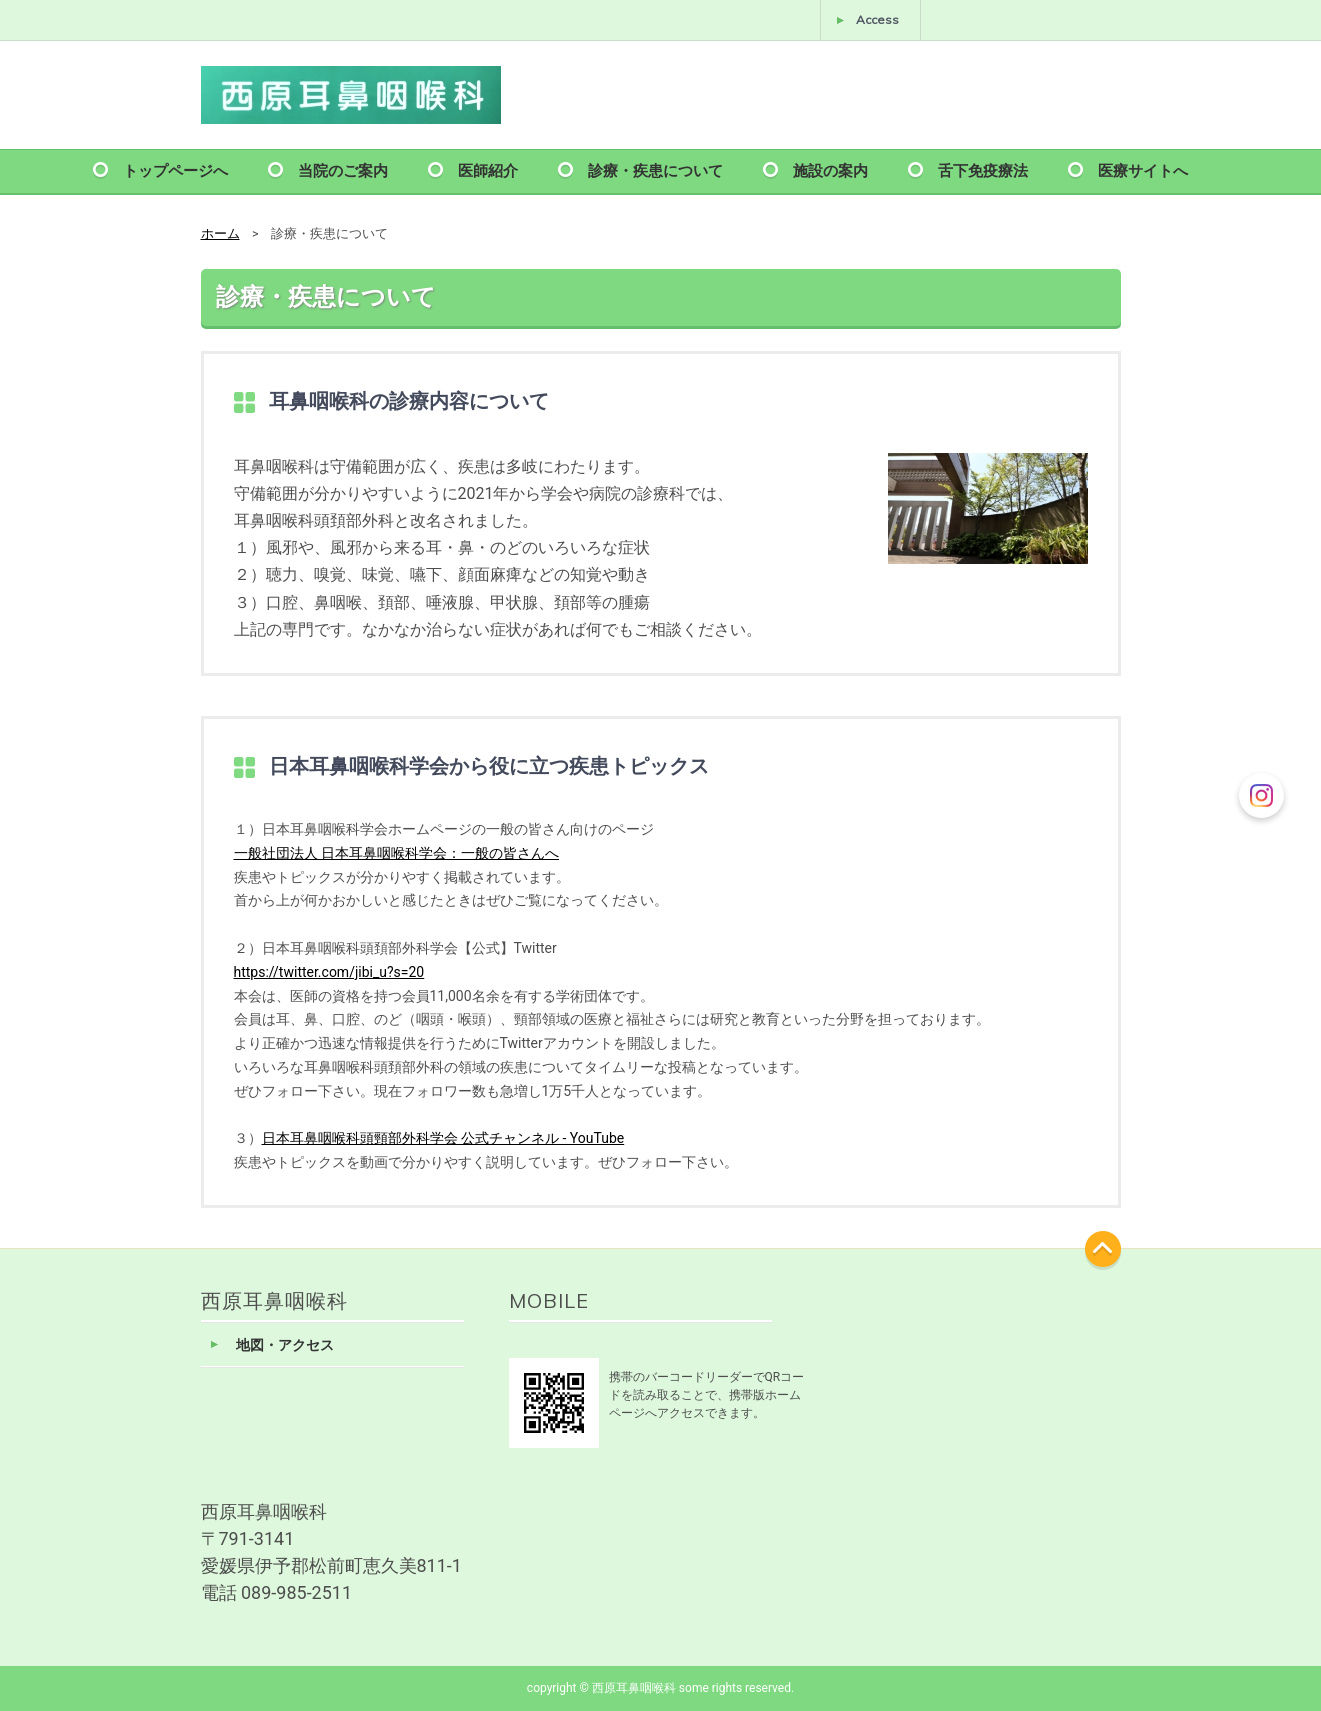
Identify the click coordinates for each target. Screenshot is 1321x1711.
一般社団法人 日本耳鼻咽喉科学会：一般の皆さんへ (396, 853)
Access (877, 19)
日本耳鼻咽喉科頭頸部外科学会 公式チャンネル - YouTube (443, 1138)
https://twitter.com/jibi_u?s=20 (329, 972)
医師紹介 (488, 169)
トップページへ (175, 169)
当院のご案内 (343, 169)
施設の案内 (830, 169)
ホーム (220, 233)
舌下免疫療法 (983, 169)
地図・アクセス (285, 1345)
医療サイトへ (1143, 169)
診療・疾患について (655, 169)
